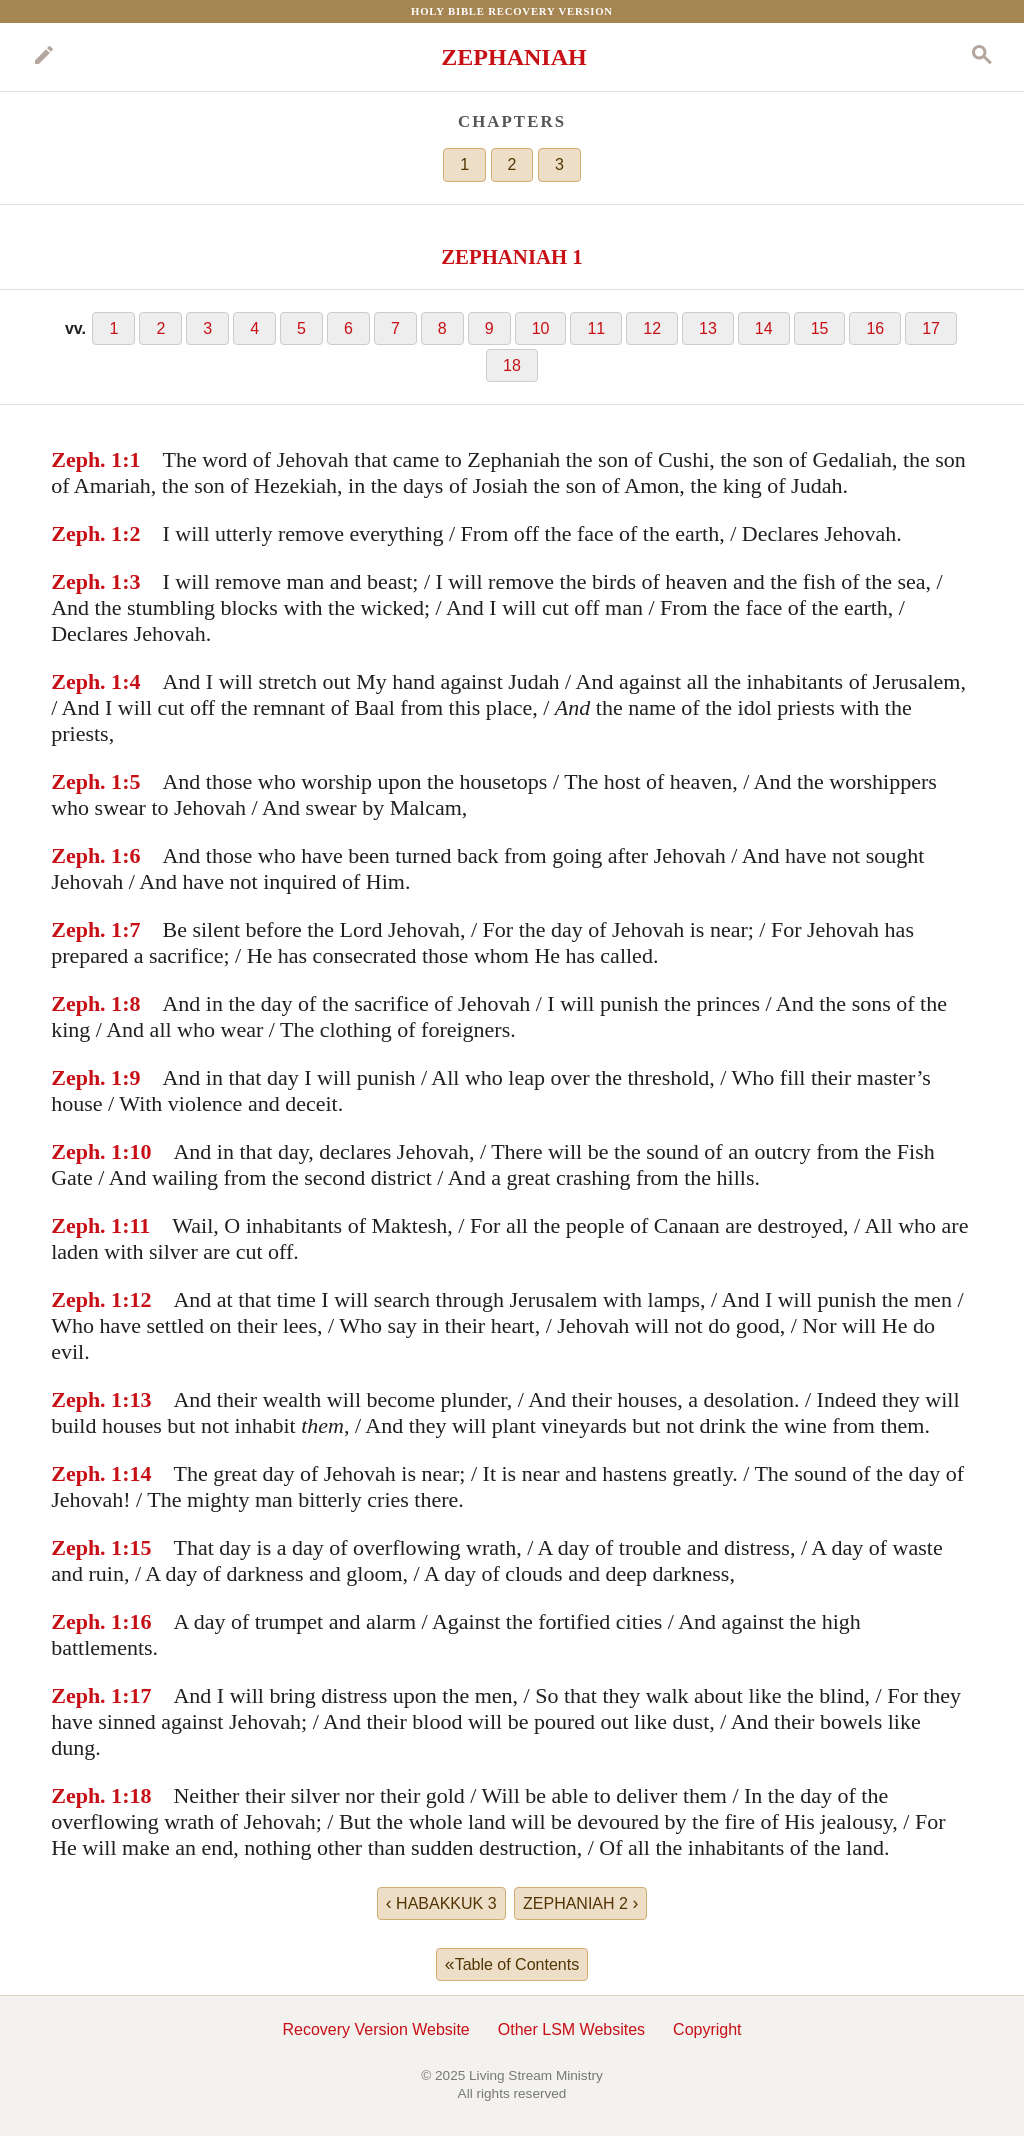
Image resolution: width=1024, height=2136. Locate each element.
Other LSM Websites (571, 2029)
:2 (131, 533)
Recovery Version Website (375, 2029)
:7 (131, 929)
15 (820, 328)
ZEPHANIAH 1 (512, 256)
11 (596, 328)
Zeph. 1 (86, 459)
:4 (131, 681)
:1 (131, 459)
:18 (136, 1795)
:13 (136, 1399)
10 (541, 328)
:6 (131, 855)
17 (931, 328)
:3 (131, 581)
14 (764, 328)
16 (875, 328)
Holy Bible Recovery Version (512, 11)
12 (652, 328)
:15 (136, 1547)
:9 (131, 1077)
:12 (136, 1299)
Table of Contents (512, 1964)
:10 (136, 1151)
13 (708, 328)
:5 (131, 781)
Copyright (707, 2029)
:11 (136, 1225)
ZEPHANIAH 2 (580, 1903)
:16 (136, 1621)
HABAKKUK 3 (441, 1903)
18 (512, 365)
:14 (136, 1473)
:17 (136, 1695)
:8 (131, 1003)
